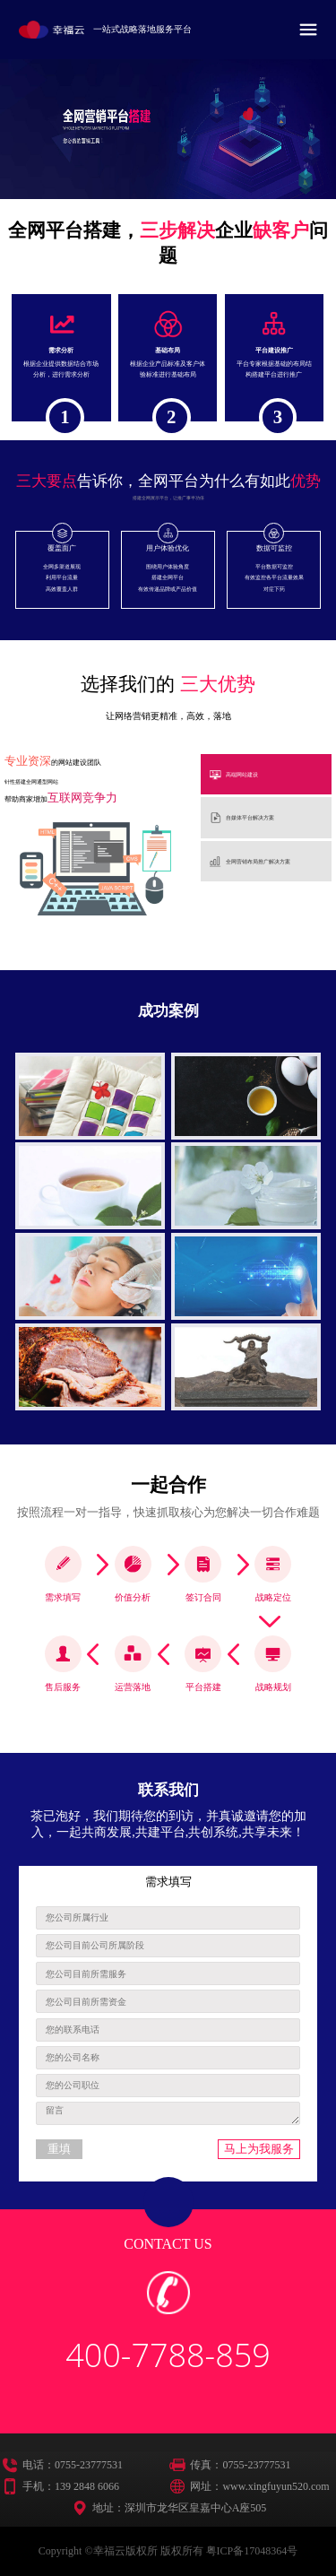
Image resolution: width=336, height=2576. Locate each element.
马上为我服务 (259, 2149)
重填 (59, 2149)
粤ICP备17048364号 (252, 2551)
